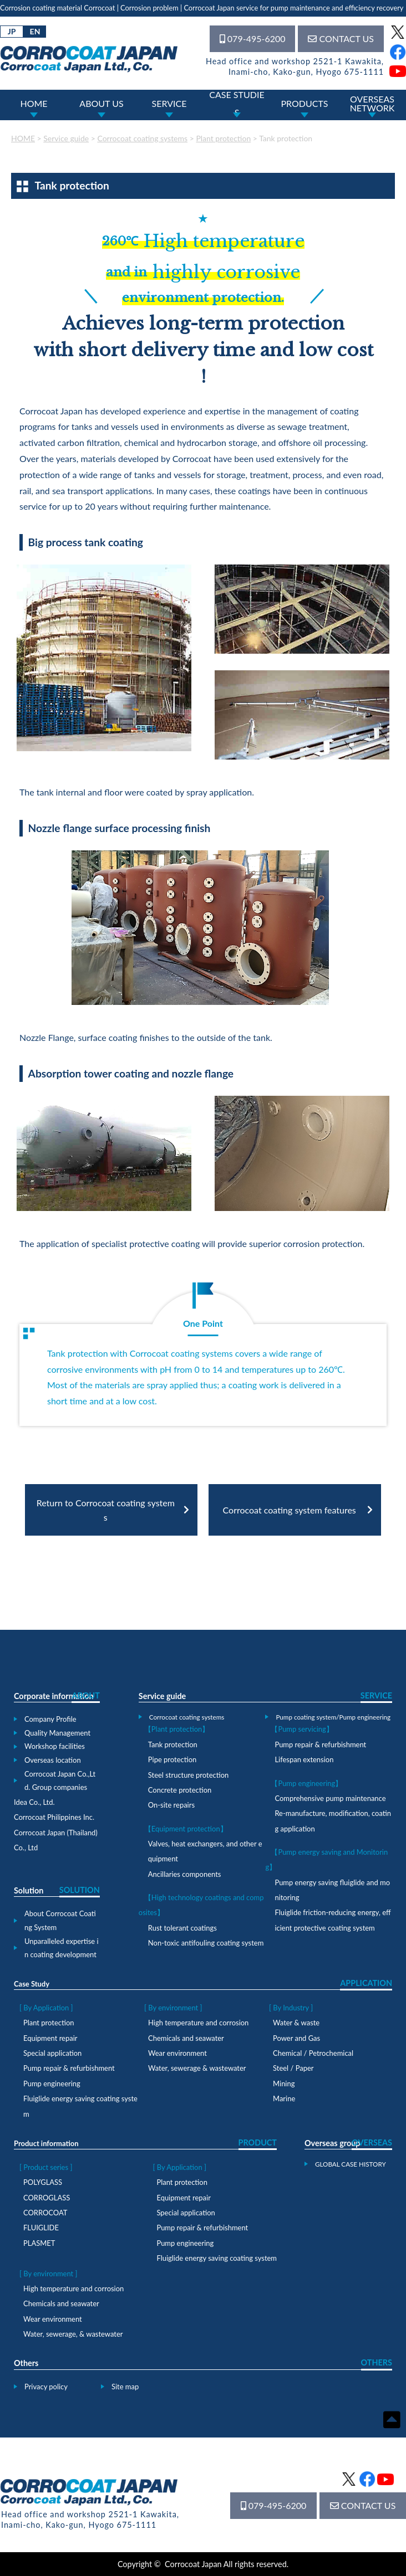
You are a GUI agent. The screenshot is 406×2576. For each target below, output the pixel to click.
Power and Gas (296, 2038)
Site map (125, 2386)
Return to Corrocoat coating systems (106, 1509)
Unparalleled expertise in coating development (61, 1948)
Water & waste (296, 2022)
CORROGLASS (46, 2197)
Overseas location (52, 1760)
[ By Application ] (46, 2007)
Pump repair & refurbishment (320, 1744)
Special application (52, 2053)
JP (12, 31)
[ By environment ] (173, 2007)
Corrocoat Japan (193, 2564)
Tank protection (172, 1744)
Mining (284, 2083)
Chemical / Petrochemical (313, 2053)
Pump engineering (51, 2083)
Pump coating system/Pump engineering (333, 1717)
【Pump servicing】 (302, 1729)
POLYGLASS (42, 2182)
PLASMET (39, 2243)
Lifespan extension (304, 1759)
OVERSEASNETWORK (372, 103)
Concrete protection (179, 1789)
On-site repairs (171, 1804)
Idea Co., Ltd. (34, 1802)
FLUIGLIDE (41, 2227)
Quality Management (57, 1732)
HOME (33, 103)
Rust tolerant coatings (182, 1927)
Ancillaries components (184, 1874)
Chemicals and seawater (186, 2038)
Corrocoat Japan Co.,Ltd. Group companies (59, 1780)
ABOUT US (101, 103)
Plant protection (48, 2022)
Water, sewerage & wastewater (197, 2068)
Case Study (31, 1983)
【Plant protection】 (176, 1729)
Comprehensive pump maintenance (330, 1798)
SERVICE (169, 103)
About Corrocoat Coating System (60, 1920)
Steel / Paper (293, 2068)
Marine (284, 2098)
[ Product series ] (45, 2167)
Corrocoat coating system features (289, 1510)
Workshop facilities (54, 1746)
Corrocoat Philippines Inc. (54, 1817)
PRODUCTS (304, 103)
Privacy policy (46, 2386)
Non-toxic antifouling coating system (205, 1942)
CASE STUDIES (236, 103)
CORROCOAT (45, 2212)
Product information (46, 2143)
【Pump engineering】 (306, 1783)
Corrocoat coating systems (186, 1717)
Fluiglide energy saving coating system (216, 2258)
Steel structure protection (188, 1775)
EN (35, 31)
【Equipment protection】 (185, 1828)
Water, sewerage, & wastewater (73, 2333)
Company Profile (50, 1719)
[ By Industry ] (291, 2007)
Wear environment (177, 2053)
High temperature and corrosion (198, 2022)
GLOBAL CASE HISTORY (350, 2164)
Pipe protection (172, 1759)
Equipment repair (50, 2038)
